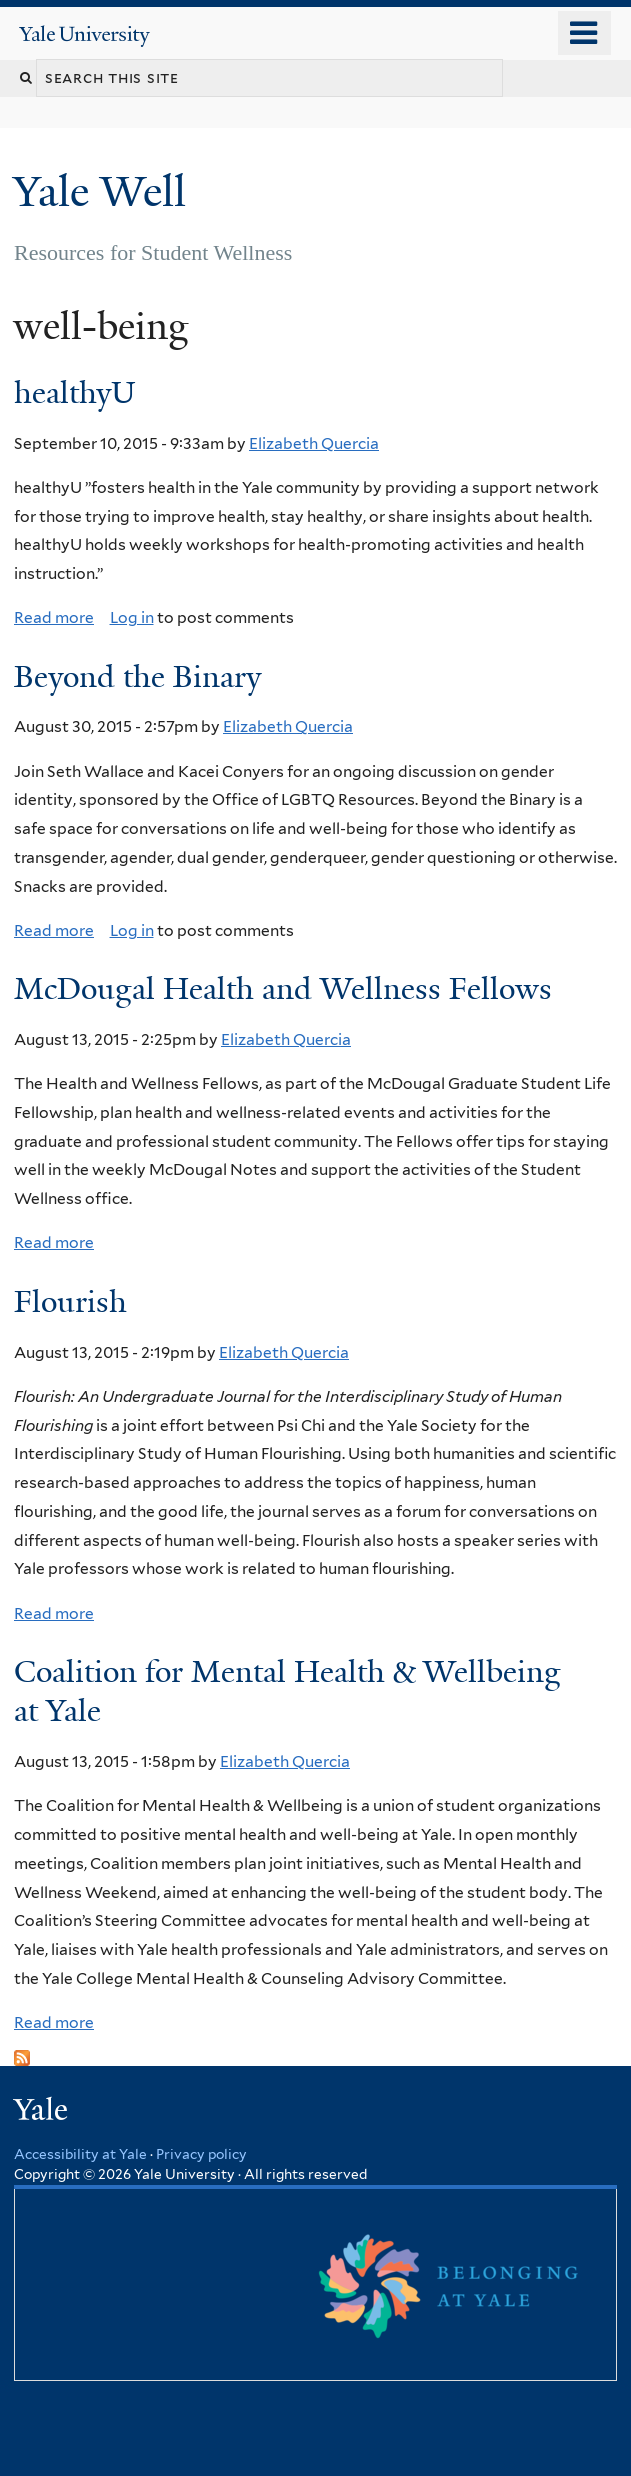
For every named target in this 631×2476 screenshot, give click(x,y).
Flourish (70, 1302)
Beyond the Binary (137, 677)
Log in (132, 617)
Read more (54, 617)
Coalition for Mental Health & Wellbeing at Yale (287, 1691)
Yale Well (105, 191)
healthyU (75, 393)
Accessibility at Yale (80, 2154)
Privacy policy (201, 2154)
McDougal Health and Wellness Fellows (283, 989)
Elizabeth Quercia (314, 443)
